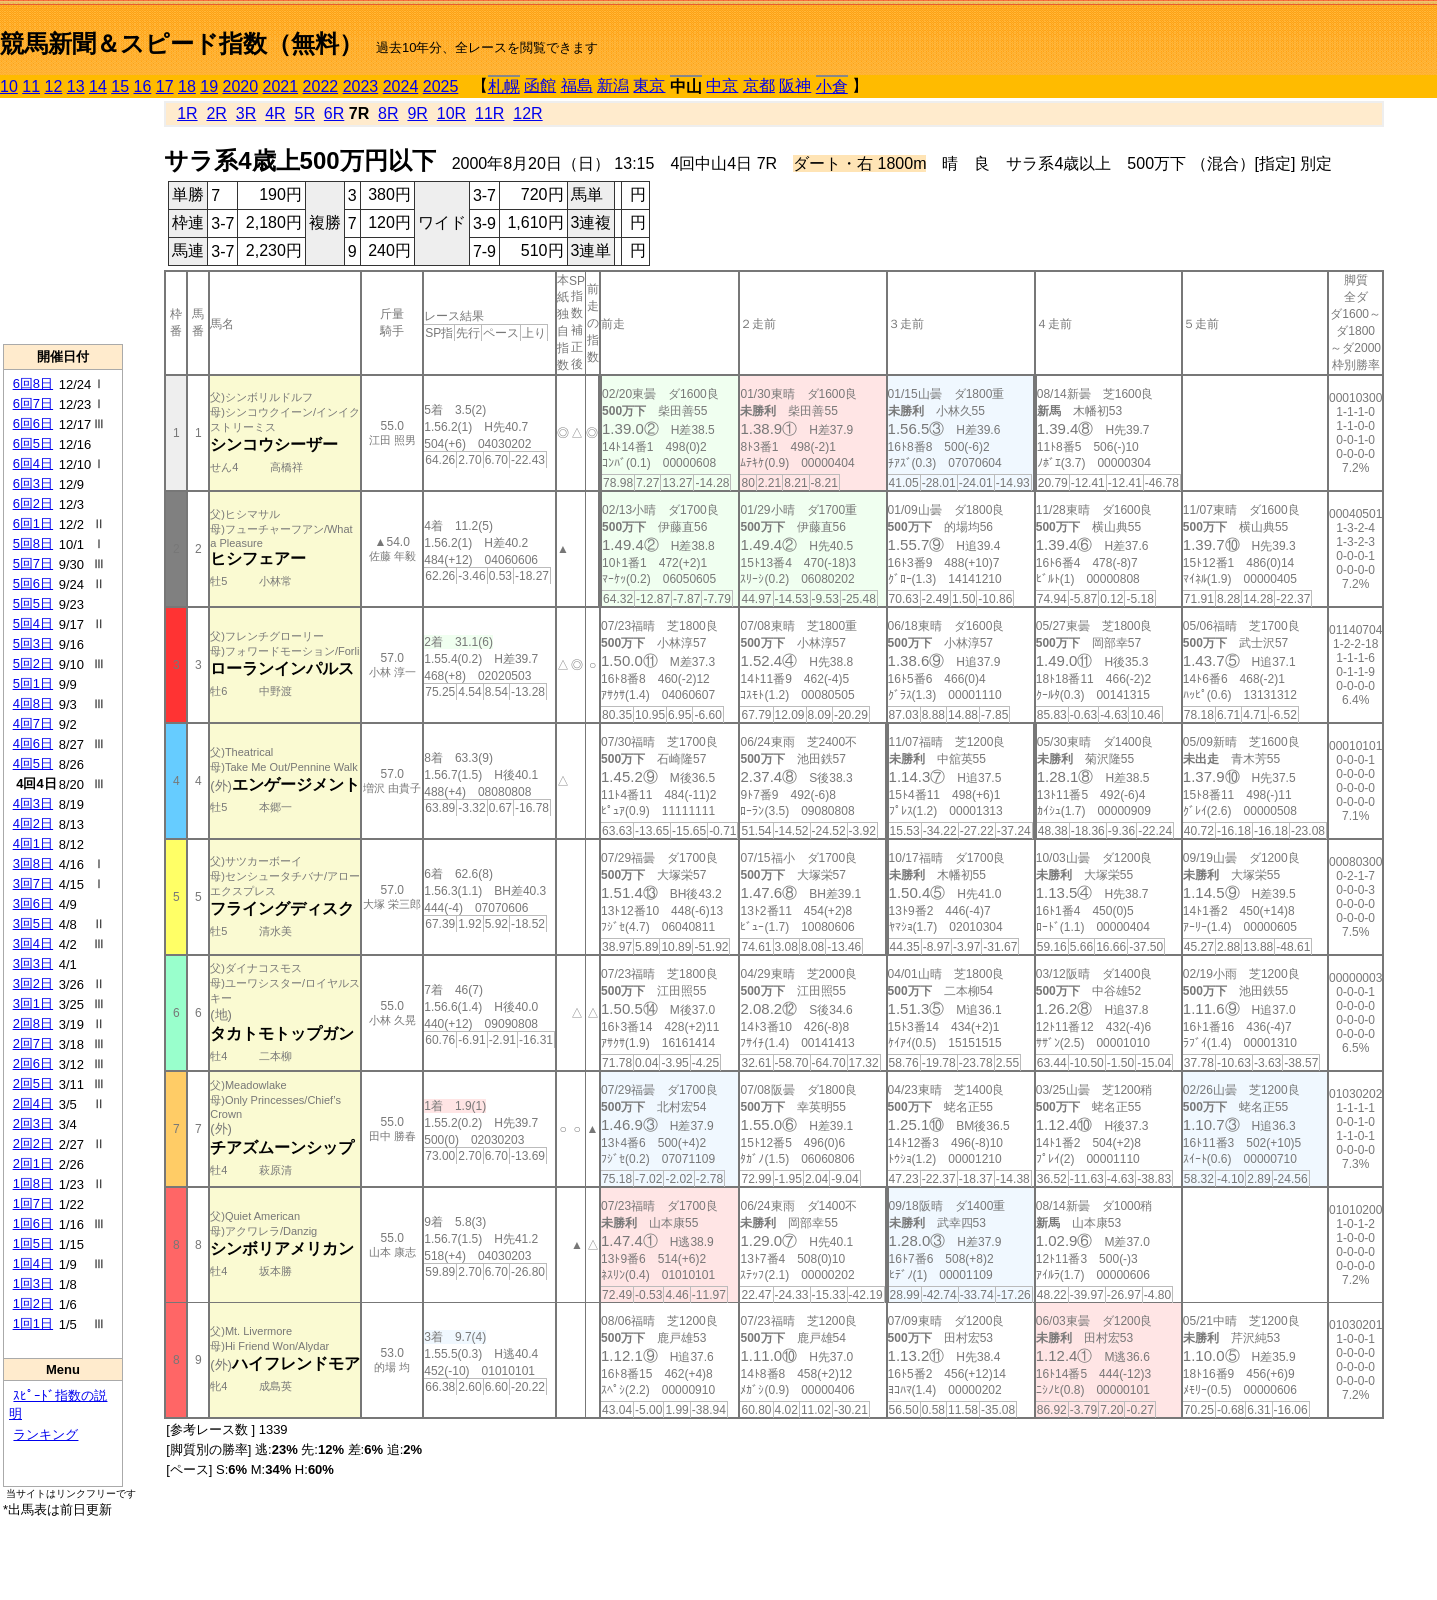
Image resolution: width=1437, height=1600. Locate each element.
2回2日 (33, 1143)
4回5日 (33, 763)
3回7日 (33, 883)
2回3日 (33, 1123)
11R (489, 113)
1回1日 (33, 1323)
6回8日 (33, 383)
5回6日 (33, 583)
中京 (722, 85)
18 (187, 86)
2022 (321, 86)
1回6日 (33, 1223)
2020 (241, 86)
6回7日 (33, 403)
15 (120, 86)
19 (209, 86)
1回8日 (33, 1183)
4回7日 (33, 723)
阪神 (795, 85)
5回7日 (33, 563)
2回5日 (33, 1083)
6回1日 (33, 523)
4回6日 (33, 743)
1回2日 (33, 1303)
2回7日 (33, 1043)
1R (187, 113)
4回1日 (33, 843)
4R (275, 113)
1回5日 (33, 1243)
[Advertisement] (63, 221)
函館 (540, 85)
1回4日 (33, 1263)
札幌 (504, 86)
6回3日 (33, 483)
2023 (361, 86)
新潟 (613, 85)
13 (76, 86)
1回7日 (33, 1203)
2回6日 (33, 1063)
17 (165, 86)
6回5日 (33, 443)
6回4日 (33, 463)
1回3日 (33, 1283)
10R (451, 113)
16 (143, 86)
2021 (281, 86)
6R (334, 113)
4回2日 (33, 823)
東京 (649, 85)
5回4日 (33, 623)
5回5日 (33, 603)
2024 (401, 86)
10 (9, 86)
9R (417, 113)
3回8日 (33, 863)
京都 (759, 85)
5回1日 (33, 683)
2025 (441, 86)
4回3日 (33, 803)
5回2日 (33, 663)
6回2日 (33, 503)
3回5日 (33, 923)
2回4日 (33, 1103)
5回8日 (33, 543)
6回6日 (33, 423)
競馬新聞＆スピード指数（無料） (181, 43)
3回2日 (33, 983)
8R (388, 113)
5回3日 (33, 643)
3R (246, 113)
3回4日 (33, 943)
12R (527, 113)
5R (305, 113)
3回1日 (33, 1003)
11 (31, 86)
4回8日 (33, 703)
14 (98, 86)
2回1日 (33, 1163)
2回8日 (33, 1023)
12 (54, 86)
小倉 (832, 86)
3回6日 (33, 903)
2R (216, 113)
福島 (577, 85)
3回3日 (33, 963)
